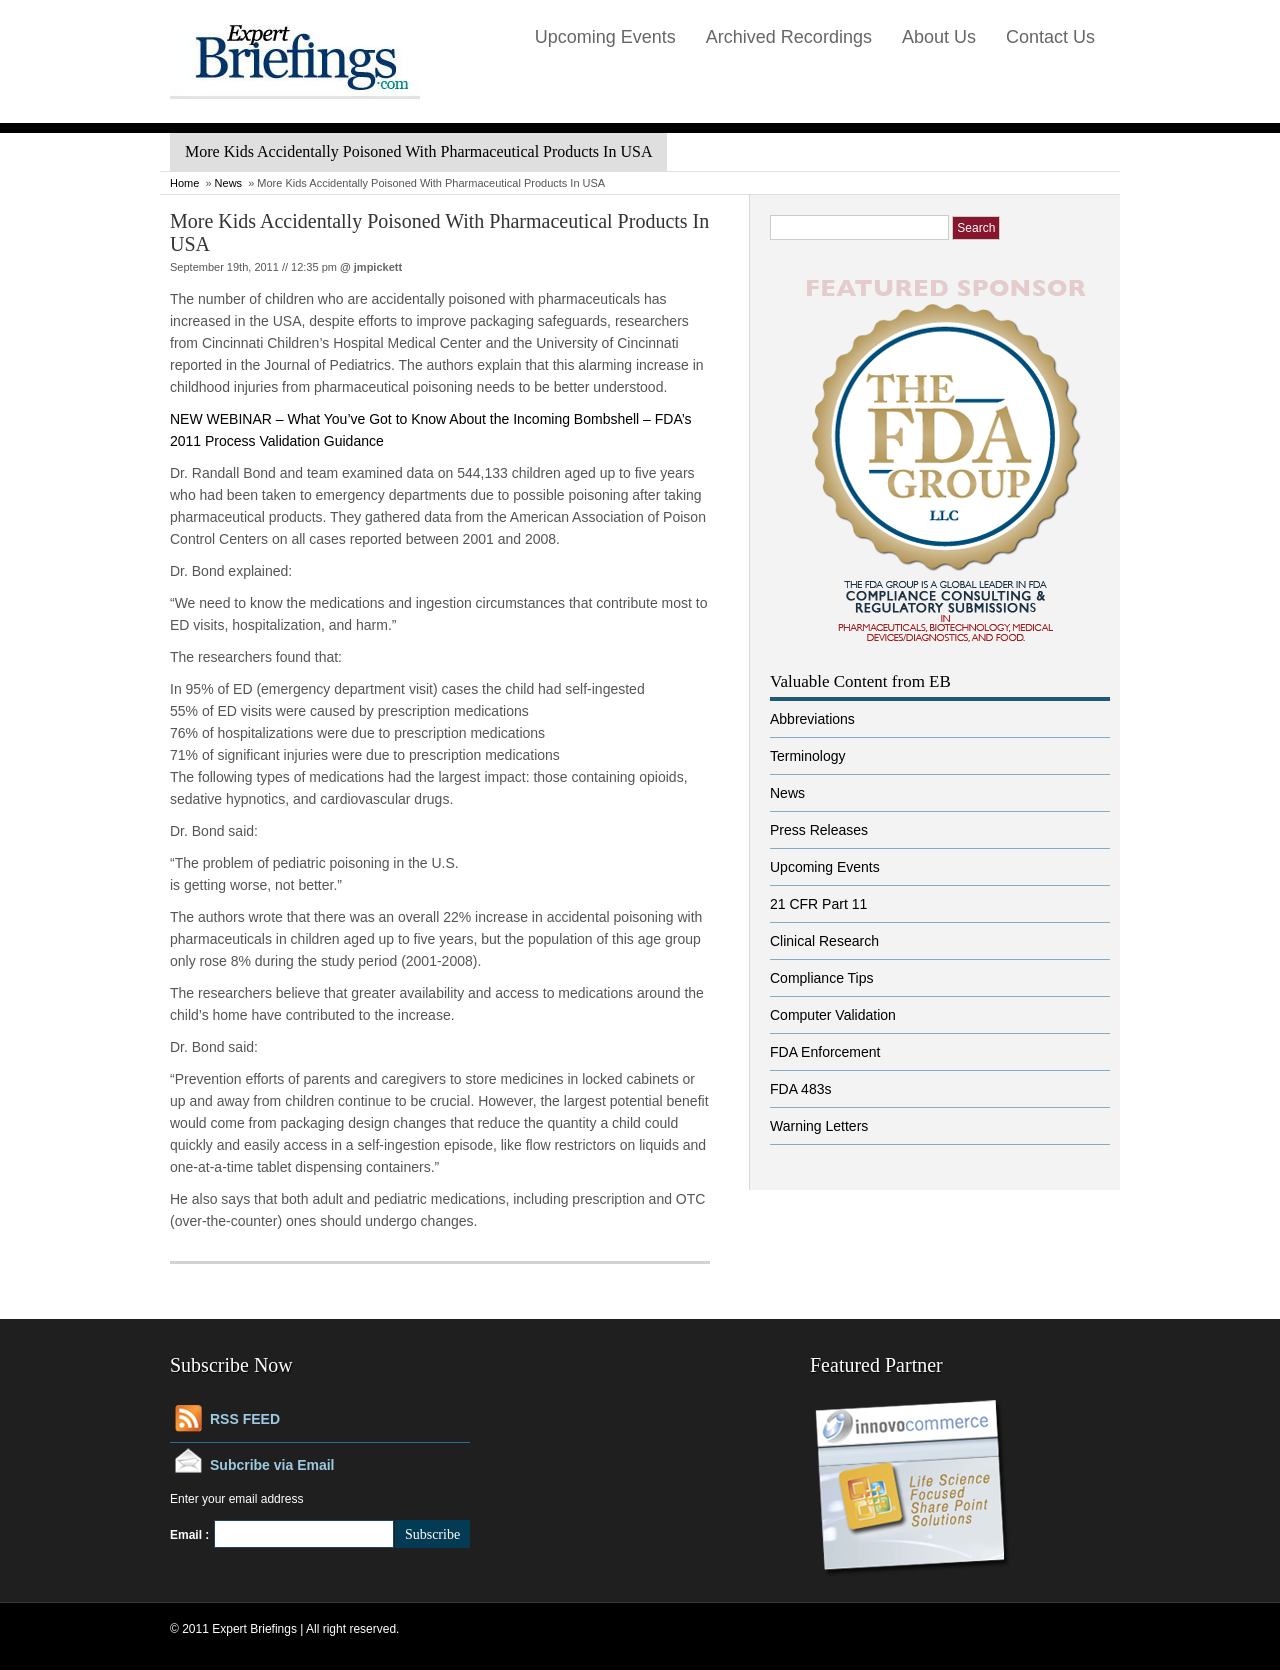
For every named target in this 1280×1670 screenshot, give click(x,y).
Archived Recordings (789, 37)
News (229, 183)
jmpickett (378, 267)
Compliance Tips (822, 978)
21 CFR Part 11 (818, 904)
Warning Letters (819, 1126)
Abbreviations (812, 719)
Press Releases (819, 830)
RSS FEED (245, 1419)
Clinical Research (824, 941)
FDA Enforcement (825, 1052)
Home (184, 183)
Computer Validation (833, 1015)
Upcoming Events (605, 37)
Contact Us (1050, 37)
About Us (939, 37)
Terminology (807, 756)
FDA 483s (800, 1089)
